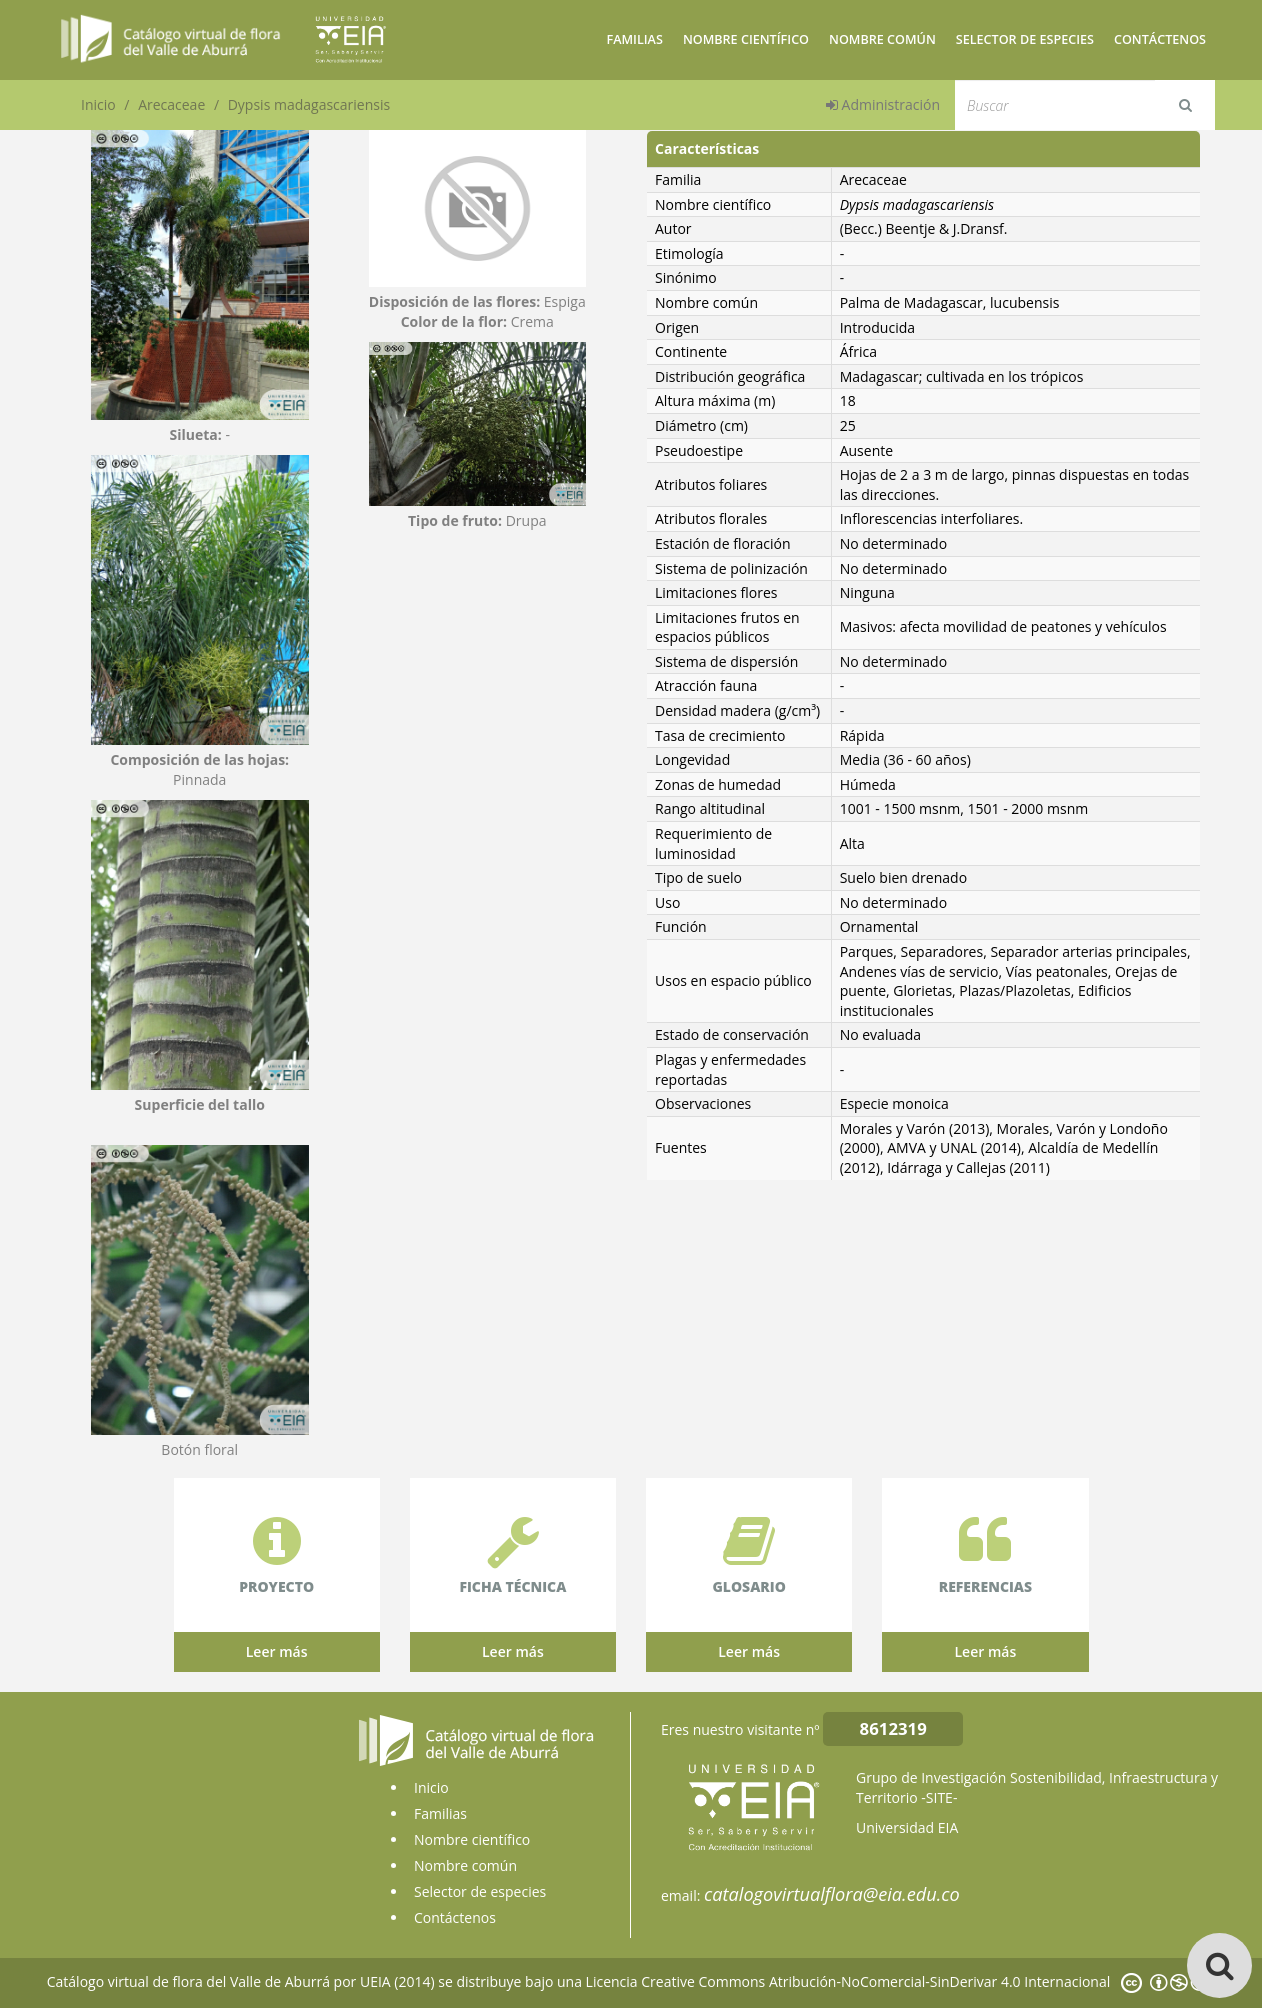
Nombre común (882, 39)
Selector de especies (1025, 39)
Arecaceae (171, 104)
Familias (634, 39)
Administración (883, 104)
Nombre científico (746, 39)
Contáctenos (1160, 39)
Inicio (98, 104)
